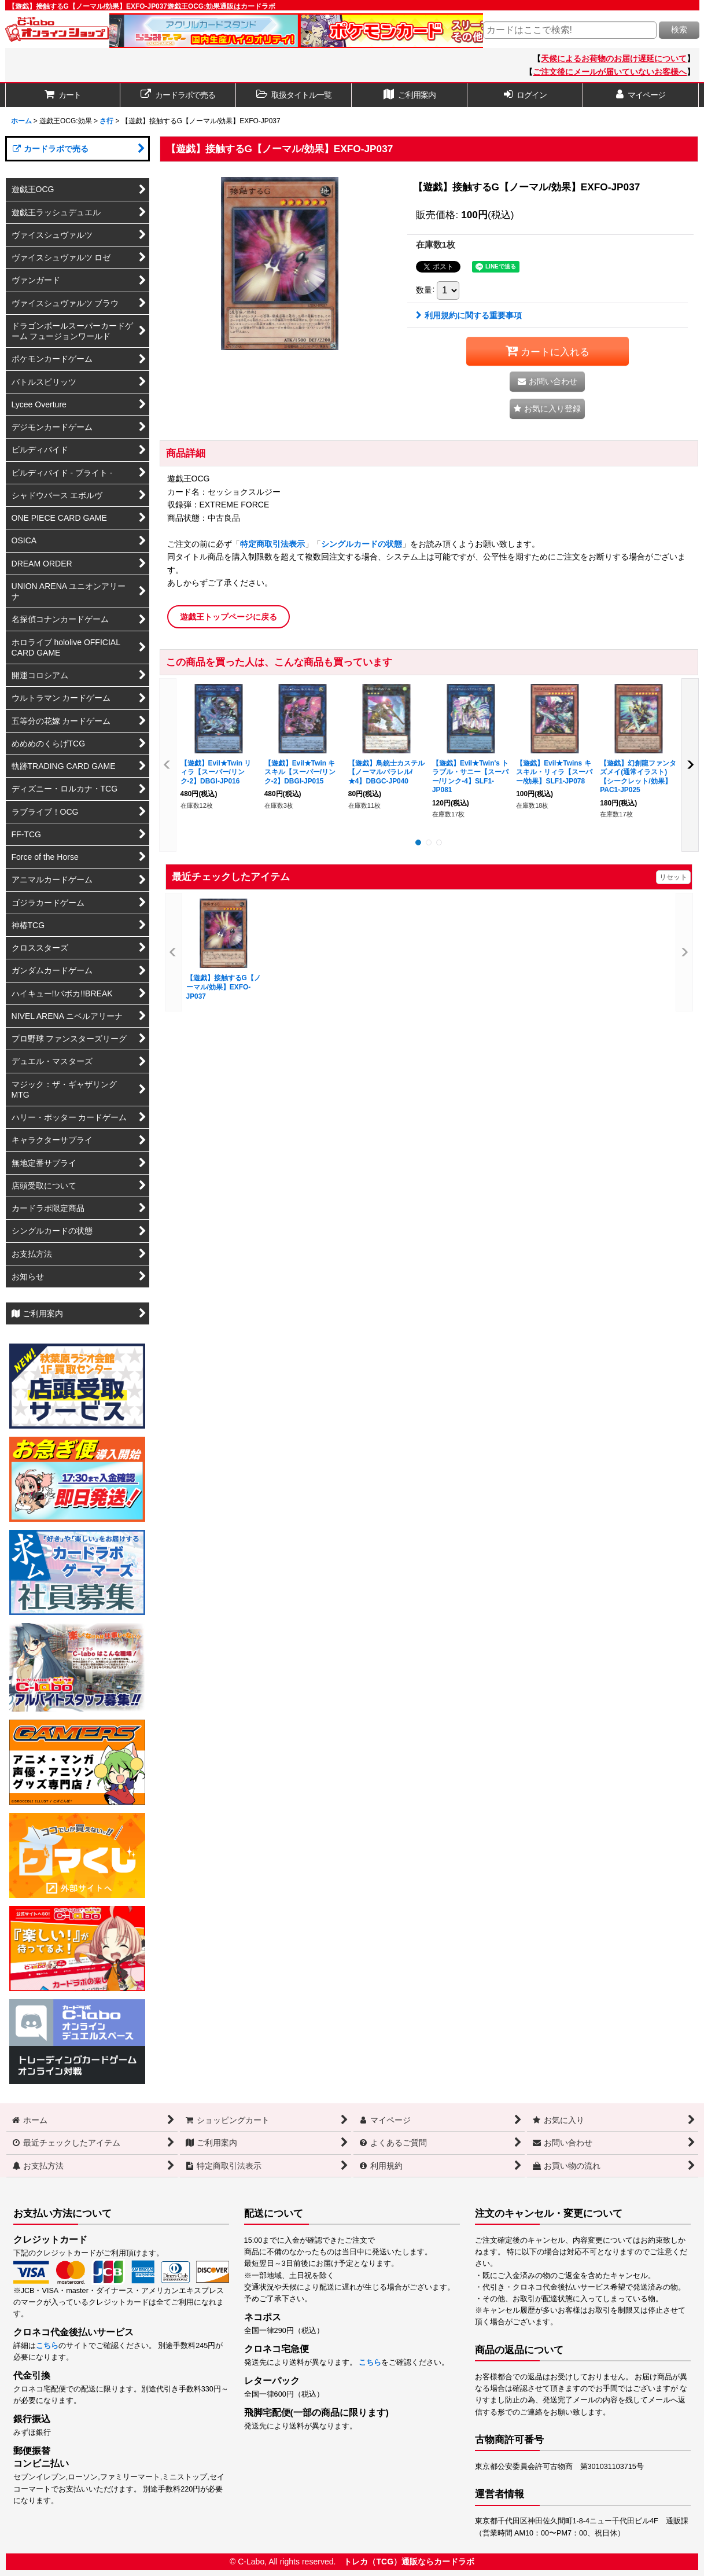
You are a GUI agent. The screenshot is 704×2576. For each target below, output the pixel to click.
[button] (294, 95)
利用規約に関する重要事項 (469, 315)
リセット (673, 877)
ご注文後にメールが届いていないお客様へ (610, 71)
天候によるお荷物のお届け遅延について (614, 58)
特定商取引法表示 (272, 544)
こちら (47, 2346)
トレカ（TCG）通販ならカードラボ (409, 2561)
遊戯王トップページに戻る (228, 616)
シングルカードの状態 (361, 544)
